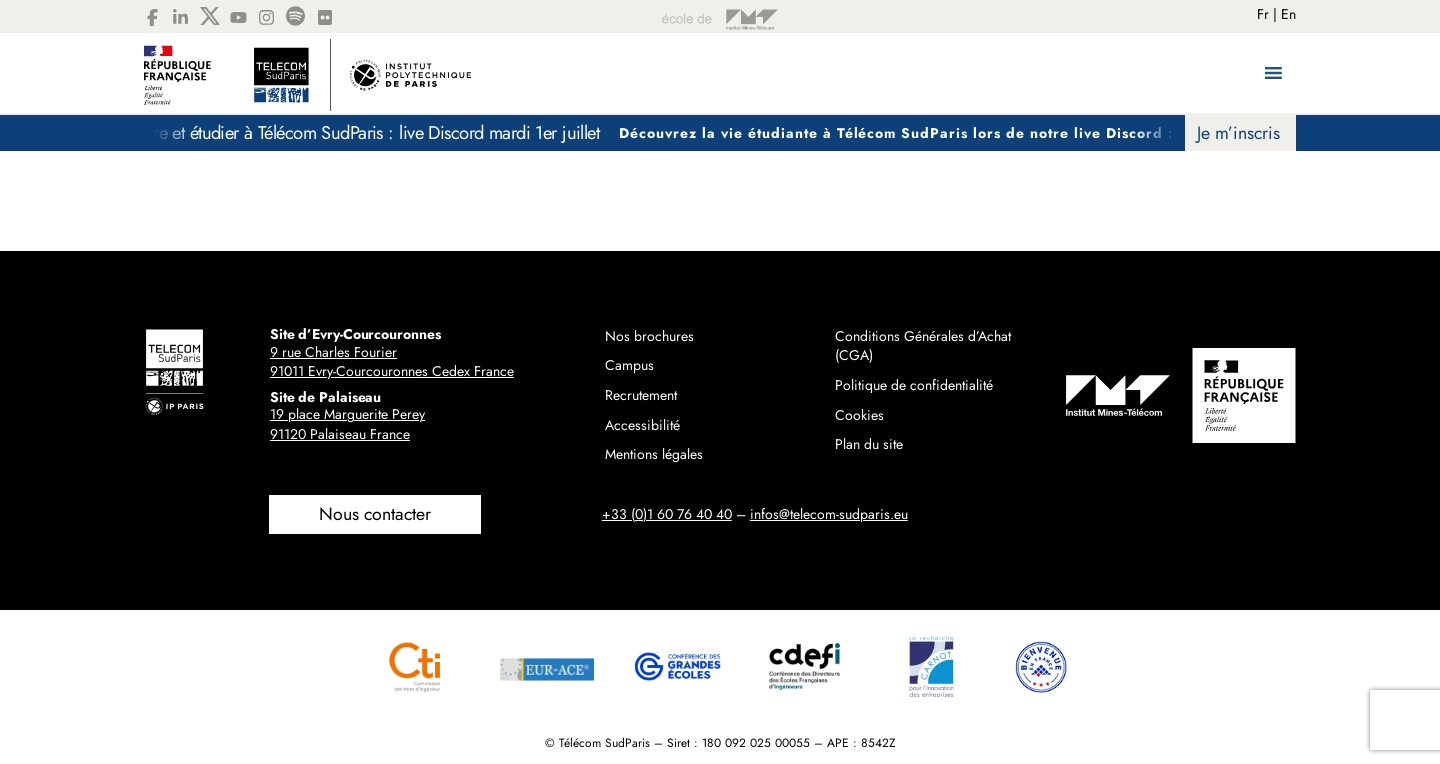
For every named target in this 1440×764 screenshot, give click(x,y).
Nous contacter (375, 514)
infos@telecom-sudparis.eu (829, 514)
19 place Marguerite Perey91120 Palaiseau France (347, 424)
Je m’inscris (1238, 133)
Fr (1263, 14)
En (1288, 14)
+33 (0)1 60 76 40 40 (667, 514)
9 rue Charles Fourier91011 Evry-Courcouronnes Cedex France (392, 362)
